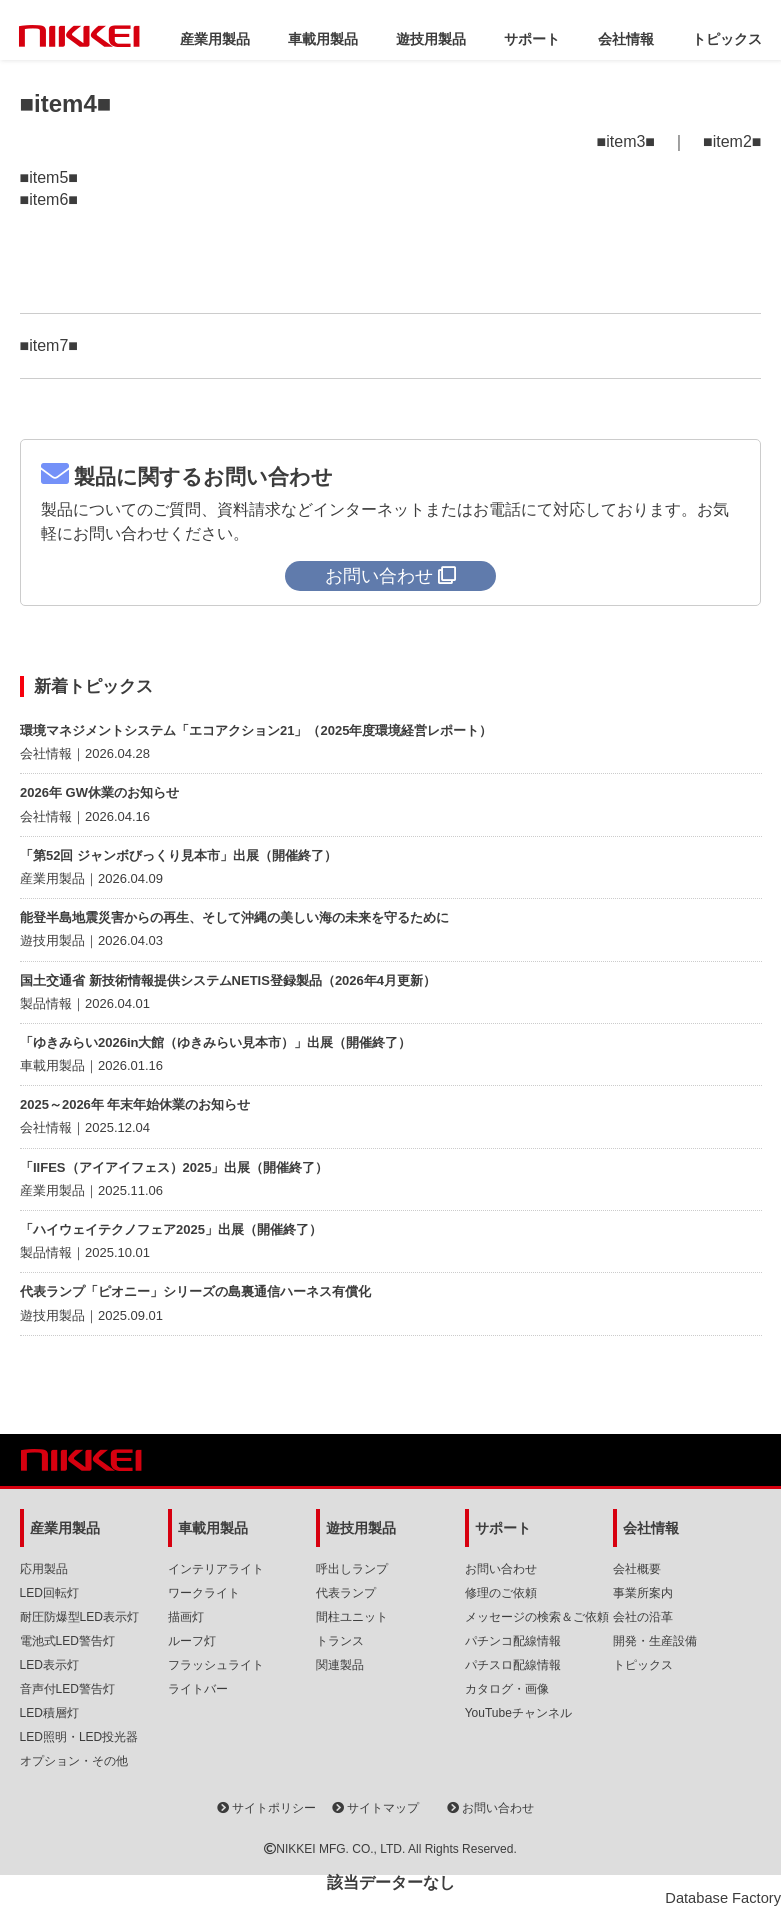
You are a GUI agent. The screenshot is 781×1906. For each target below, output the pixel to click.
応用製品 (44, 1569)
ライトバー (198, 1689)
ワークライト (204, 1593)
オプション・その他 (74, 1761)
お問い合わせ (501, 1569)
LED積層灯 (49, 1713)
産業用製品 (215, 39)
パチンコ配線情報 (513, 1641)
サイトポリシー (266, 1808)
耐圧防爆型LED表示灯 (79, 1617)
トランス (340, 1641)
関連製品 (340, 1665)
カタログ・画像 (507, 1689)
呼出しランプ (352, 1569)
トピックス (727, 39)
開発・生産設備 (655, 1641)
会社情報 (626, 39)
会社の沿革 (643, 1617)
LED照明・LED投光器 (79, 1737)
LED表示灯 (49, 1665)
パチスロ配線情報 (513, 1665)
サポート (532, 39)
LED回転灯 (49, 1593)
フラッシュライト (216, 1665)
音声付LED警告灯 (67, 1689)
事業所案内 (643, 1593)
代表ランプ (346, 1593)
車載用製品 (323, 39)
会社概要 (637, 1569)
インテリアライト (216, 1569)
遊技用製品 (431, 39)
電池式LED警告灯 (67, 1641)
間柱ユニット (352, 1617)
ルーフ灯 (192, 1641)
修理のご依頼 (501, 1593)
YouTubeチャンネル (518, 1713)
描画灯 (186, 1617)
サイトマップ (375, 1808)
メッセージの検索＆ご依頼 (537, 1617)
